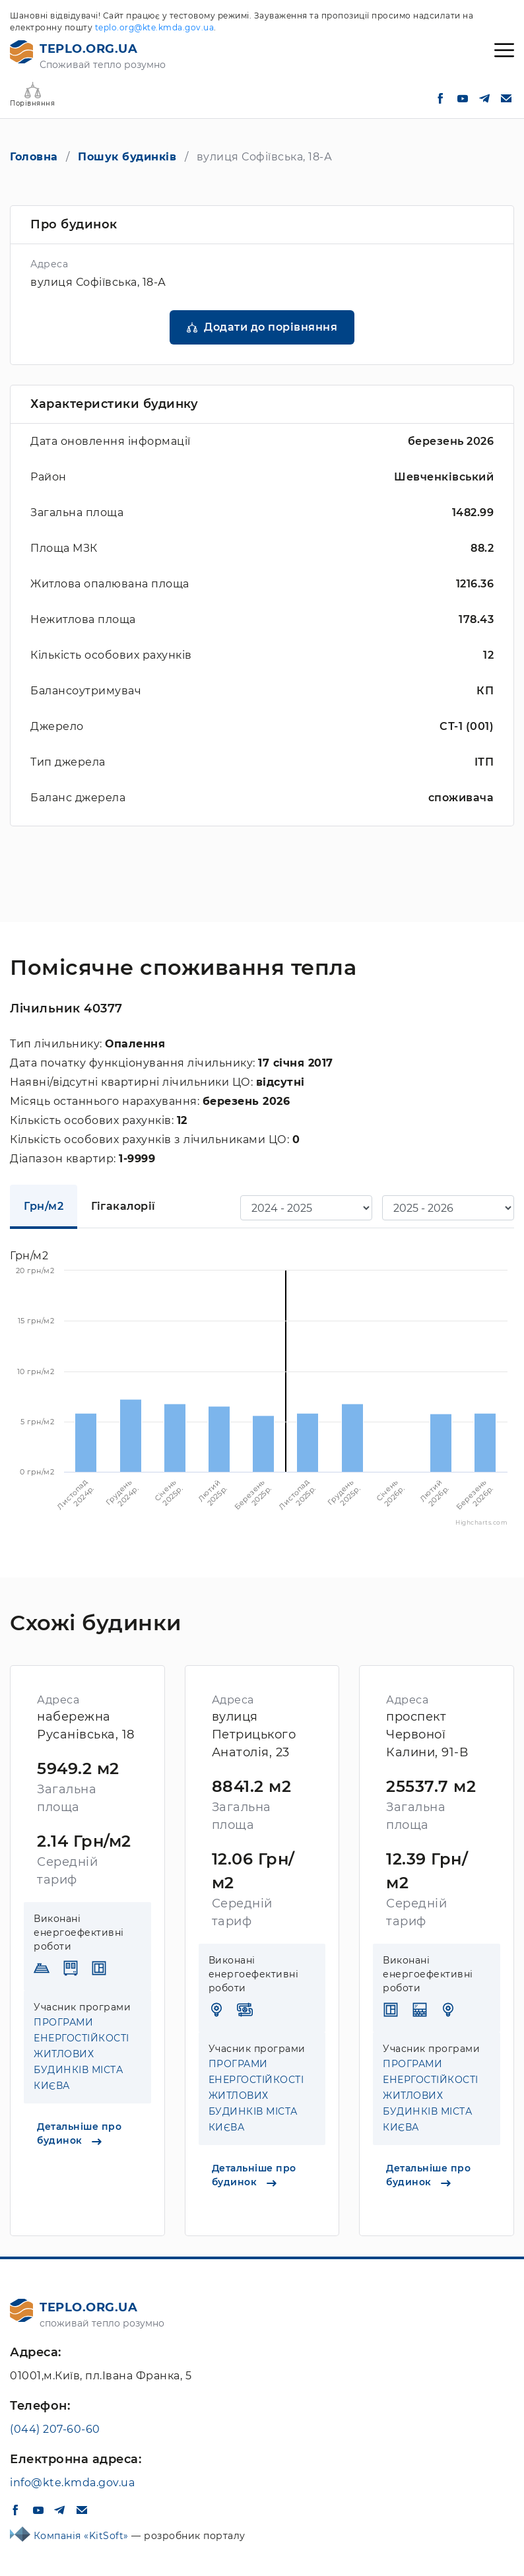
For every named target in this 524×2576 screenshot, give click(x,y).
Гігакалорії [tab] (123, 1206)
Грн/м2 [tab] (43, 1206)
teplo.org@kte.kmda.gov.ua (154, 27)
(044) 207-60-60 (55, 2429)
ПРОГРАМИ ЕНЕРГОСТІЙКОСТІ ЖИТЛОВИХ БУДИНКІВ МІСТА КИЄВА (81, 2054)
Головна (34, 156)
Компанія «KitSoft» (83, 2536)
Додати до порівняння (270, 327)
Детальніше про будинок (79, 2133)
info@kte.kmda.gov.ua (72, 2482)
